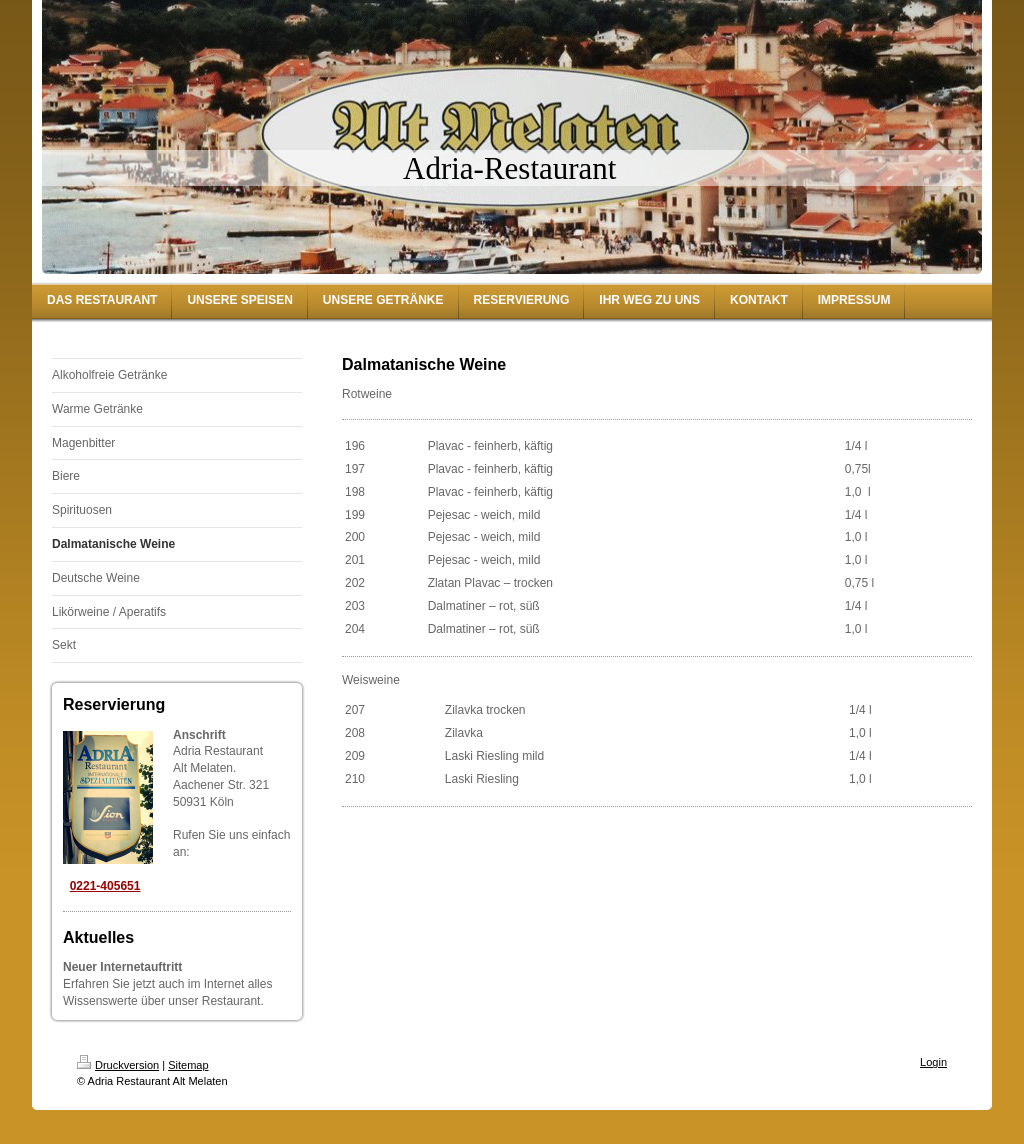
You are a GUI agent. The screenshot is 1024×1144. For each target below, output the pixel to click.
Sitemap (188, 1065)
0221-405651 (105, 886)
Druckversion (118, 1065)
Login (933, 1062)
